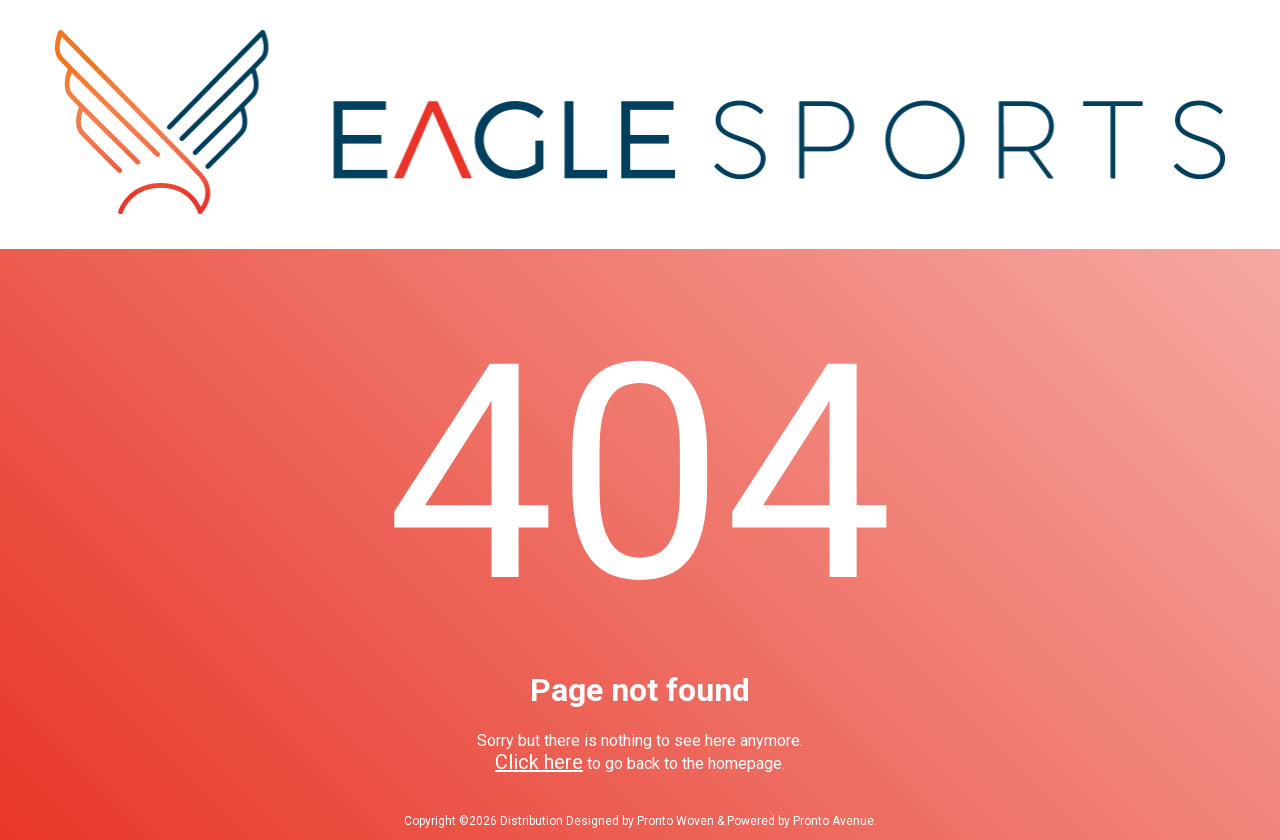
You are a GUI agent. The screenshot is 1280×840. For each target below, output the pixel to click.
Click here (539, 762)
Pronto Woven (675, 821)
